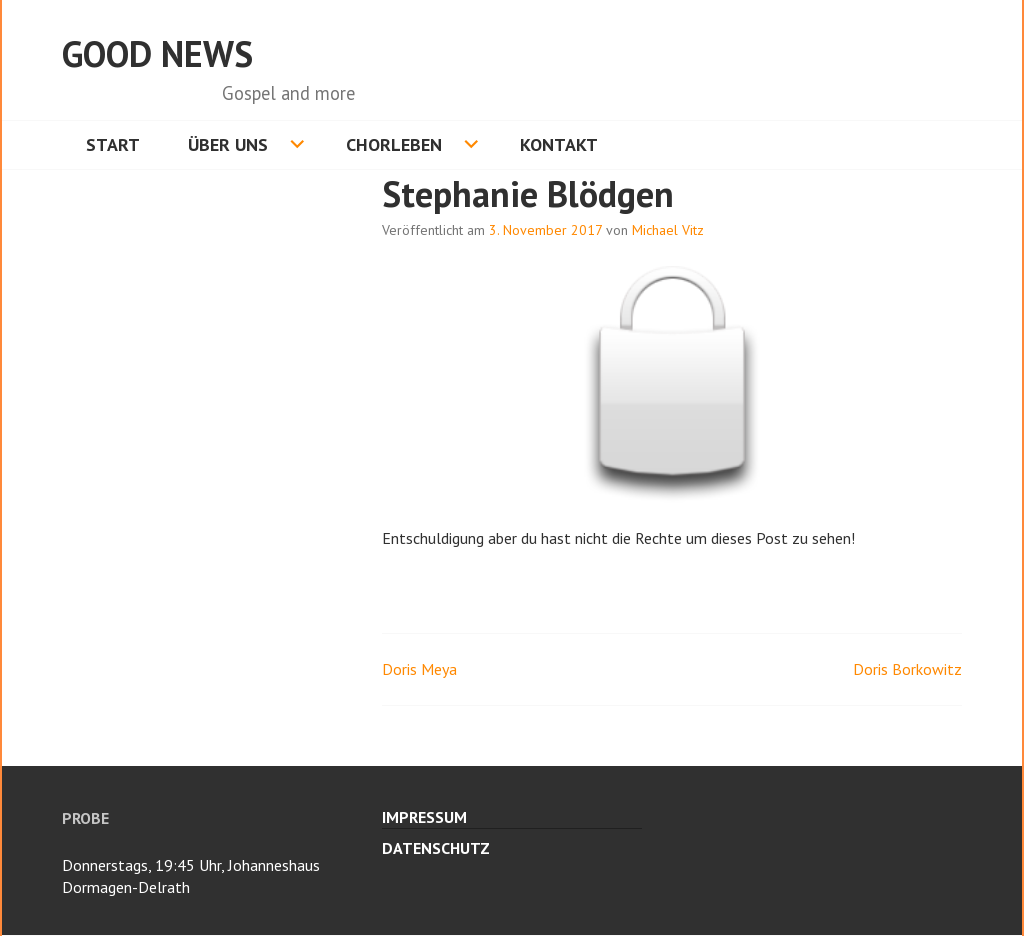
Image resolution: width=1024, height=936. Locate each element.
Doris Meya (419, 669)
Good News (157, 53)
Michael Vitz (668, 230)
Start (113, 144)
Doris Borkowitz (907, 669)
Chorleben (394, 144)
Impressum (424, 817)
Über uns (228, 144)
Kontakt (559, 144)
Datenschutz (436, 848)
